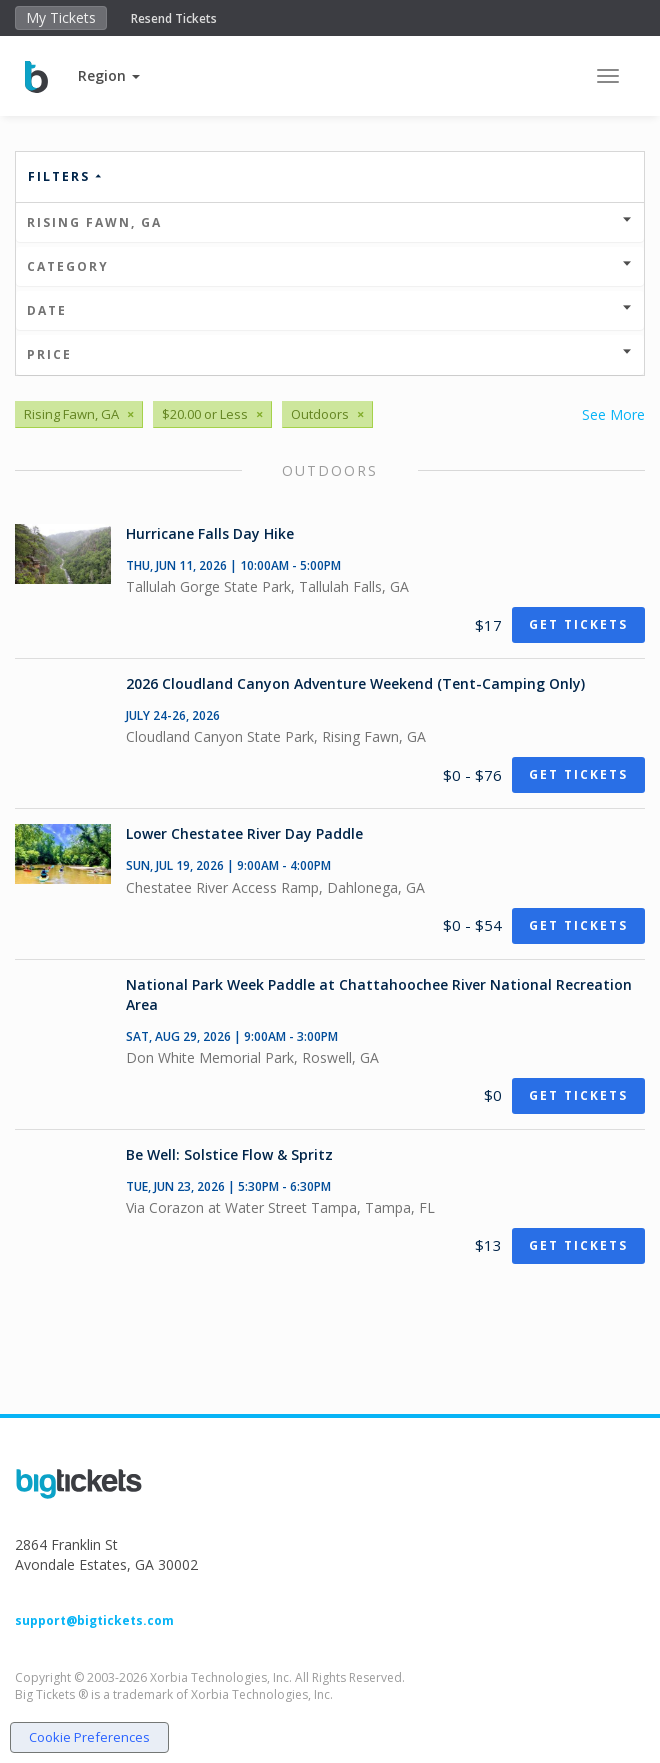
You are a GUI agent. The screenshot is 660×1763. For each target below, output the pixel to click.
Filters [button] (66, 176)
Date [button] (330, 310)
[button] (109, 75)
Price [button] (330, 354)
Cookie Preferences (89, 1737)
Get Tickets (578, 624)
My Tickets (61, 17)
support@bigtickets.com (94, 1620)
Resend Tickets (174, 18)
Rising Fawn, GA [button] (330, 222)
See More (613, 414)
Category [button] (330, 266)
